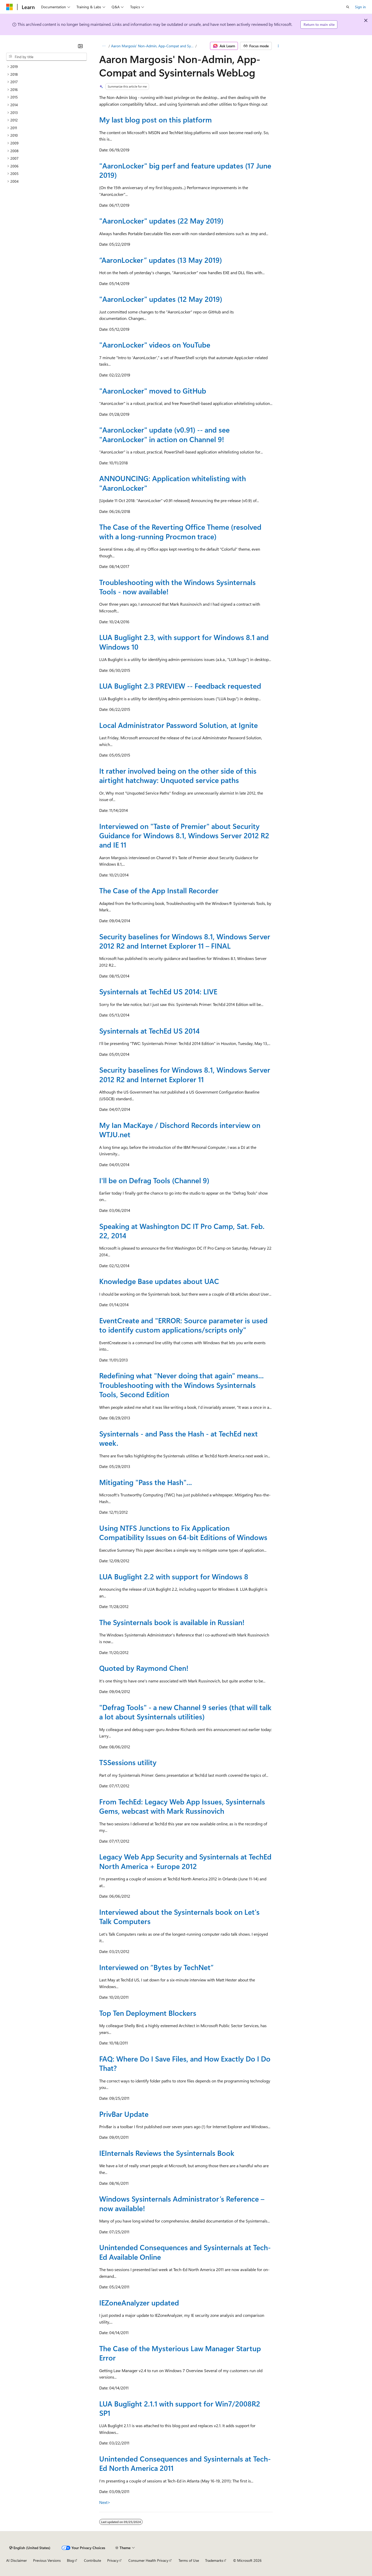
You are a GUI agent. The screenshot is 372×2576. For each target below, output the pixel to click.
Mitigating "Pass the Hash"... (145, 1482)
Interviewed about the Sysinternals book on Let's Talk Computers (179, 1916)
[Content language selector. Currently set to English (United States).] (29, 2548)
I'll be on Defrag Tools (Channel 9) (154, 1180)
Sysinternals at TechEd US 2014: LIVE (158, 991)
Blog (70, 2560)
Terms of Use (189, 2560)
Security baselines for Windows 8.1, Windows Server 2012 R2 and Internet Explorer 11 (184, 1074)
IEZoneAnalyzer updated (139, 2302)
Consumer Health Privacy (148, 2560)
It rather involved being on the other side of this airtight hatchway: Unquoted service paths (178, 775)
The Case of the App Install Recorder (159, 890)
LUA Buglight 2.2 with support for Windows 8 (173, 1576)
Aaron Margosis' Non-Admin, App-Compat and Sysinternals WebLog (153, 45)
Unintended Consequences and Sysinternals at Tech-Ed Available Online (185, 2251)
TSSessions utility (128, 1762)
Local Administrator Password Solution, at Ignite (178, 725)
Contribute (92, 2560)
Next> (104, 2502)
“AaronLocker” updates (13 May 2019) (160, 260)
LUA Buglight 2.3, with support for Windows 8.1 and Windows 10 (184, 641)
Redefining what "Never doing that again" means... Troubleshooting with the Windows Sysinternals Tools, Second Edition (181, 1385)
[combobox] (46, 57)
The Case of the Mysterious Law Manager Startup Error (180, 2352)
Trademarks (214, 2560)
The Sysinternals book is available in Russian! (171, 1622)
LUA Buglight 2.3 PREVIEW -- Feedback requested (180, 685)
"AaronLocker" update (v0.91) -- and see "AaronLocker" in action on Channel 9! (164, 434)
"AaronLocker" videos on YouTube (154, 344)
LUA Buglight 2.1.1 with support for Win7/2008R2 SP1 (179, 2408)
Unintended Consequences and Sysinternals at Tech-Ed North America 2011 (185, 2463)
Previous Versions (47, 2560)
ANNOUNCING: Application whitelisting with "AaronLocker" (172, 482)
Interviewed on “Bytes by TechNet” (156, 1967)
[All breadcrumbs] (103, 46)
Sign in (360, 6)
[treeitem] (46, 67)
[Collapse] (80, 46)
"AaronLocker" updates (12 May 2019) (160, 299)
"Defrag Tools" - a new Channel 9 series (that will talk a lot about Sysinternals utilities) (185, 1711)
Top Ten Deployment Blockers (147, 2013)
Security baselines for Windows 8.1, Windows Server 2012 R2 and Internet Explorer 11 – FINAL (184, 941)
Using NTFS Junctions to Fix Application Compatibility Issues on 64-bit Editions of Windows (183, 1532)
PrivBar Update (124, 2114)
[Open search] (348, 7)
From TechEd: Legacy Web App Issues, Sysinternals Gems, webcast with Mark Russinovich (182, 1806)
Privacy (113, 2560)
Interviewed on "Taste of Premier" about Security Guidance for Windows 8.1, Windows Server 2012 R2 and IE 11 (184, 835)
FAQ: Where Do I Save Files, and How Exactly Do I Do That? (184, 2063)
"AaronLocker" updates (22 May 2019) (161, 220)
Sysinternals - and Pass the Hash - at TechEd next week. (178, 1438)
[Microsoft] (9, 7)
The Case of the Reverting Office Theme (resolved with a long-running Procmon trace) (180, 531)
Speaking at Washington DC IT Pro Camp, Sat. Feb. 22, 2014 (182, 1230)
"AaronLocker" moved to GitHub (152, 390)
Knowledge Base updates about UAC (159, 1281)
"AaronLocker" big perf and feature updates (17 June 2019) (185, 170)
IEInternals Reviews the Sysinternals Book (166, 2153)
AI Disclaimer (16, 2560)
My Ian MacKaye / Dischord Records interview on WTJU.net (179, 1129)
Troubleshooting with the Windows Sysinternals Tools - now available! (177, 586)
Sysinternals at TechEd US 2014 (149, 1030)
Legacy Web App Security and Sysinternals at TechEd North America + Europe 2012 (185, 1861)
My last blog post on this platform (155, 119)
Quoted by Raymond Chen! (143, 1668)
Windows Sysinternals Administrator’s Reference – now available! (181, 2203)
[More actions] (278, 46)
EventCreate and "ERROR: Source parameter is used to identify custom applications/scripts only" (183, 1325)
